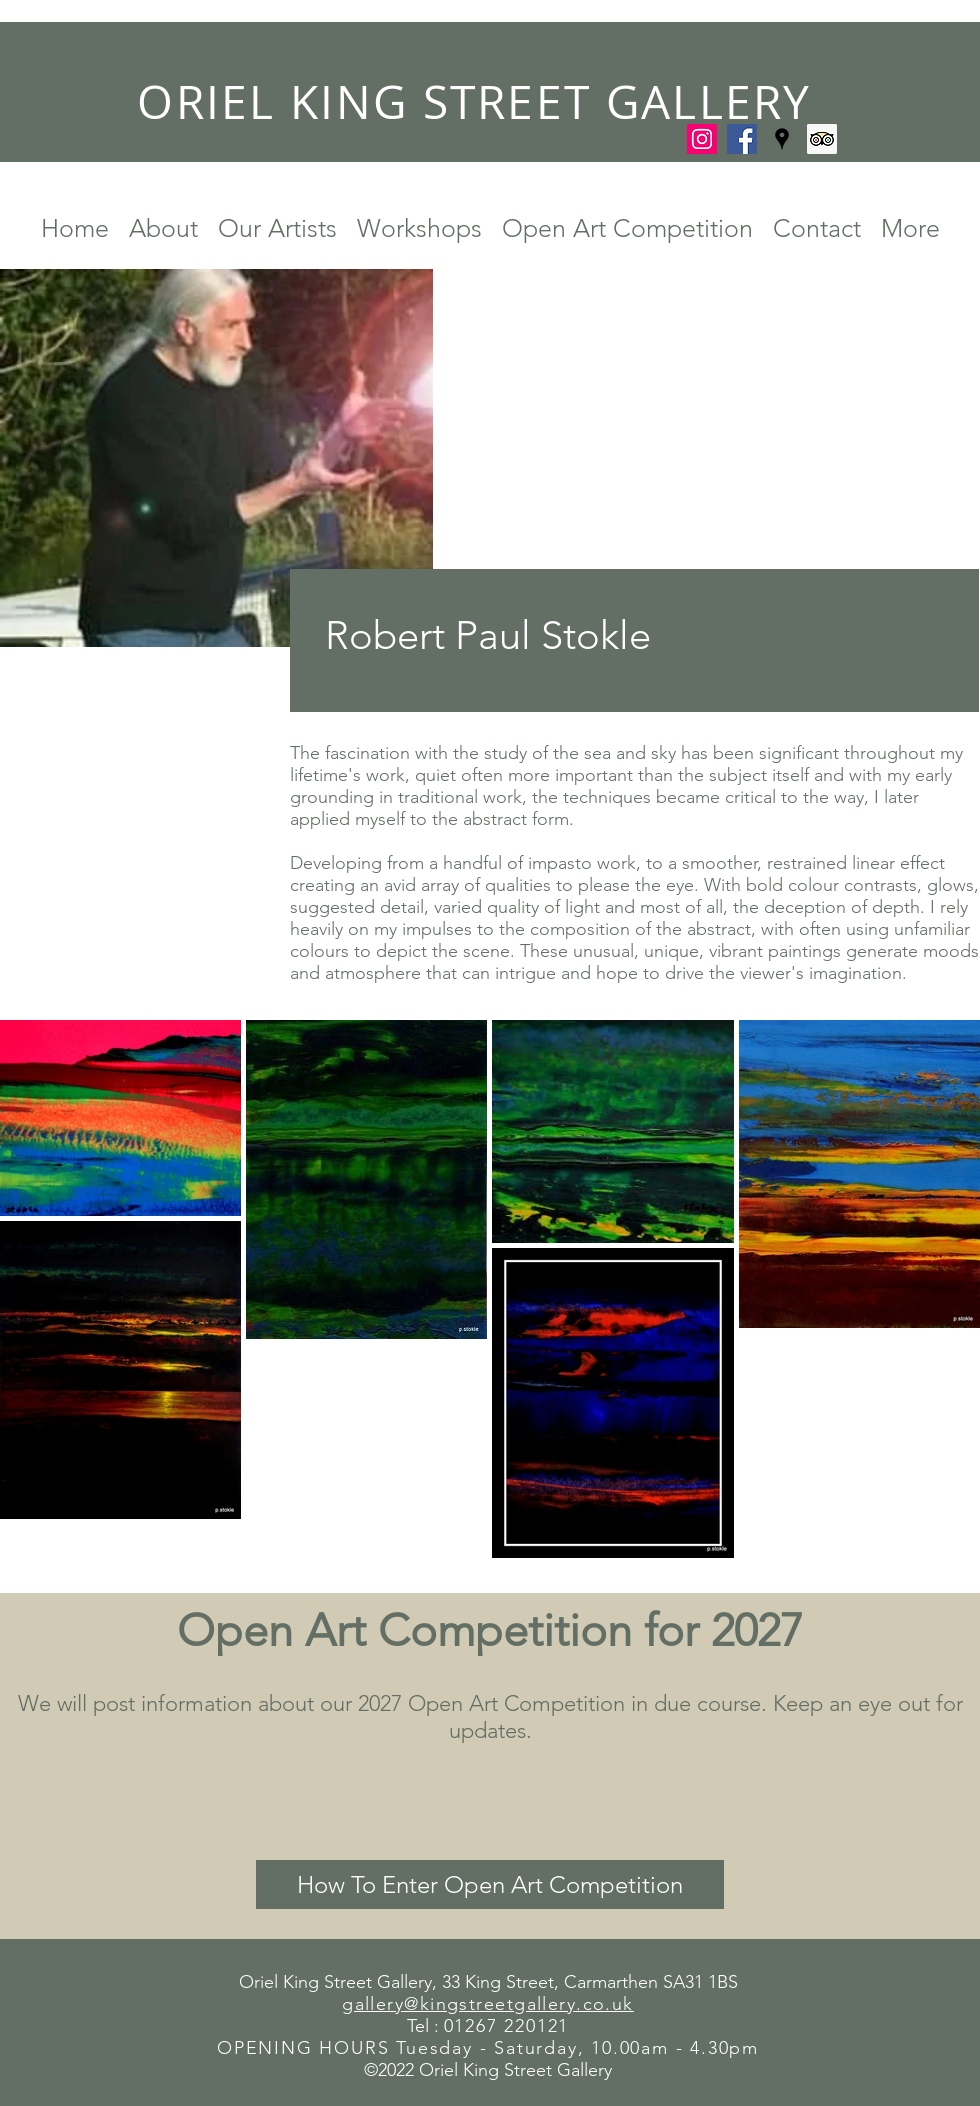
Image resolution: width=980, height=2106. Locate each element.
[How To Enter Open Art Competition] (490, 1884)
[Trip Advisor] (822, 139)
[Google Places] (782, 139)
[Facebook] (742, 139)
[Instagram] (702, 139)
